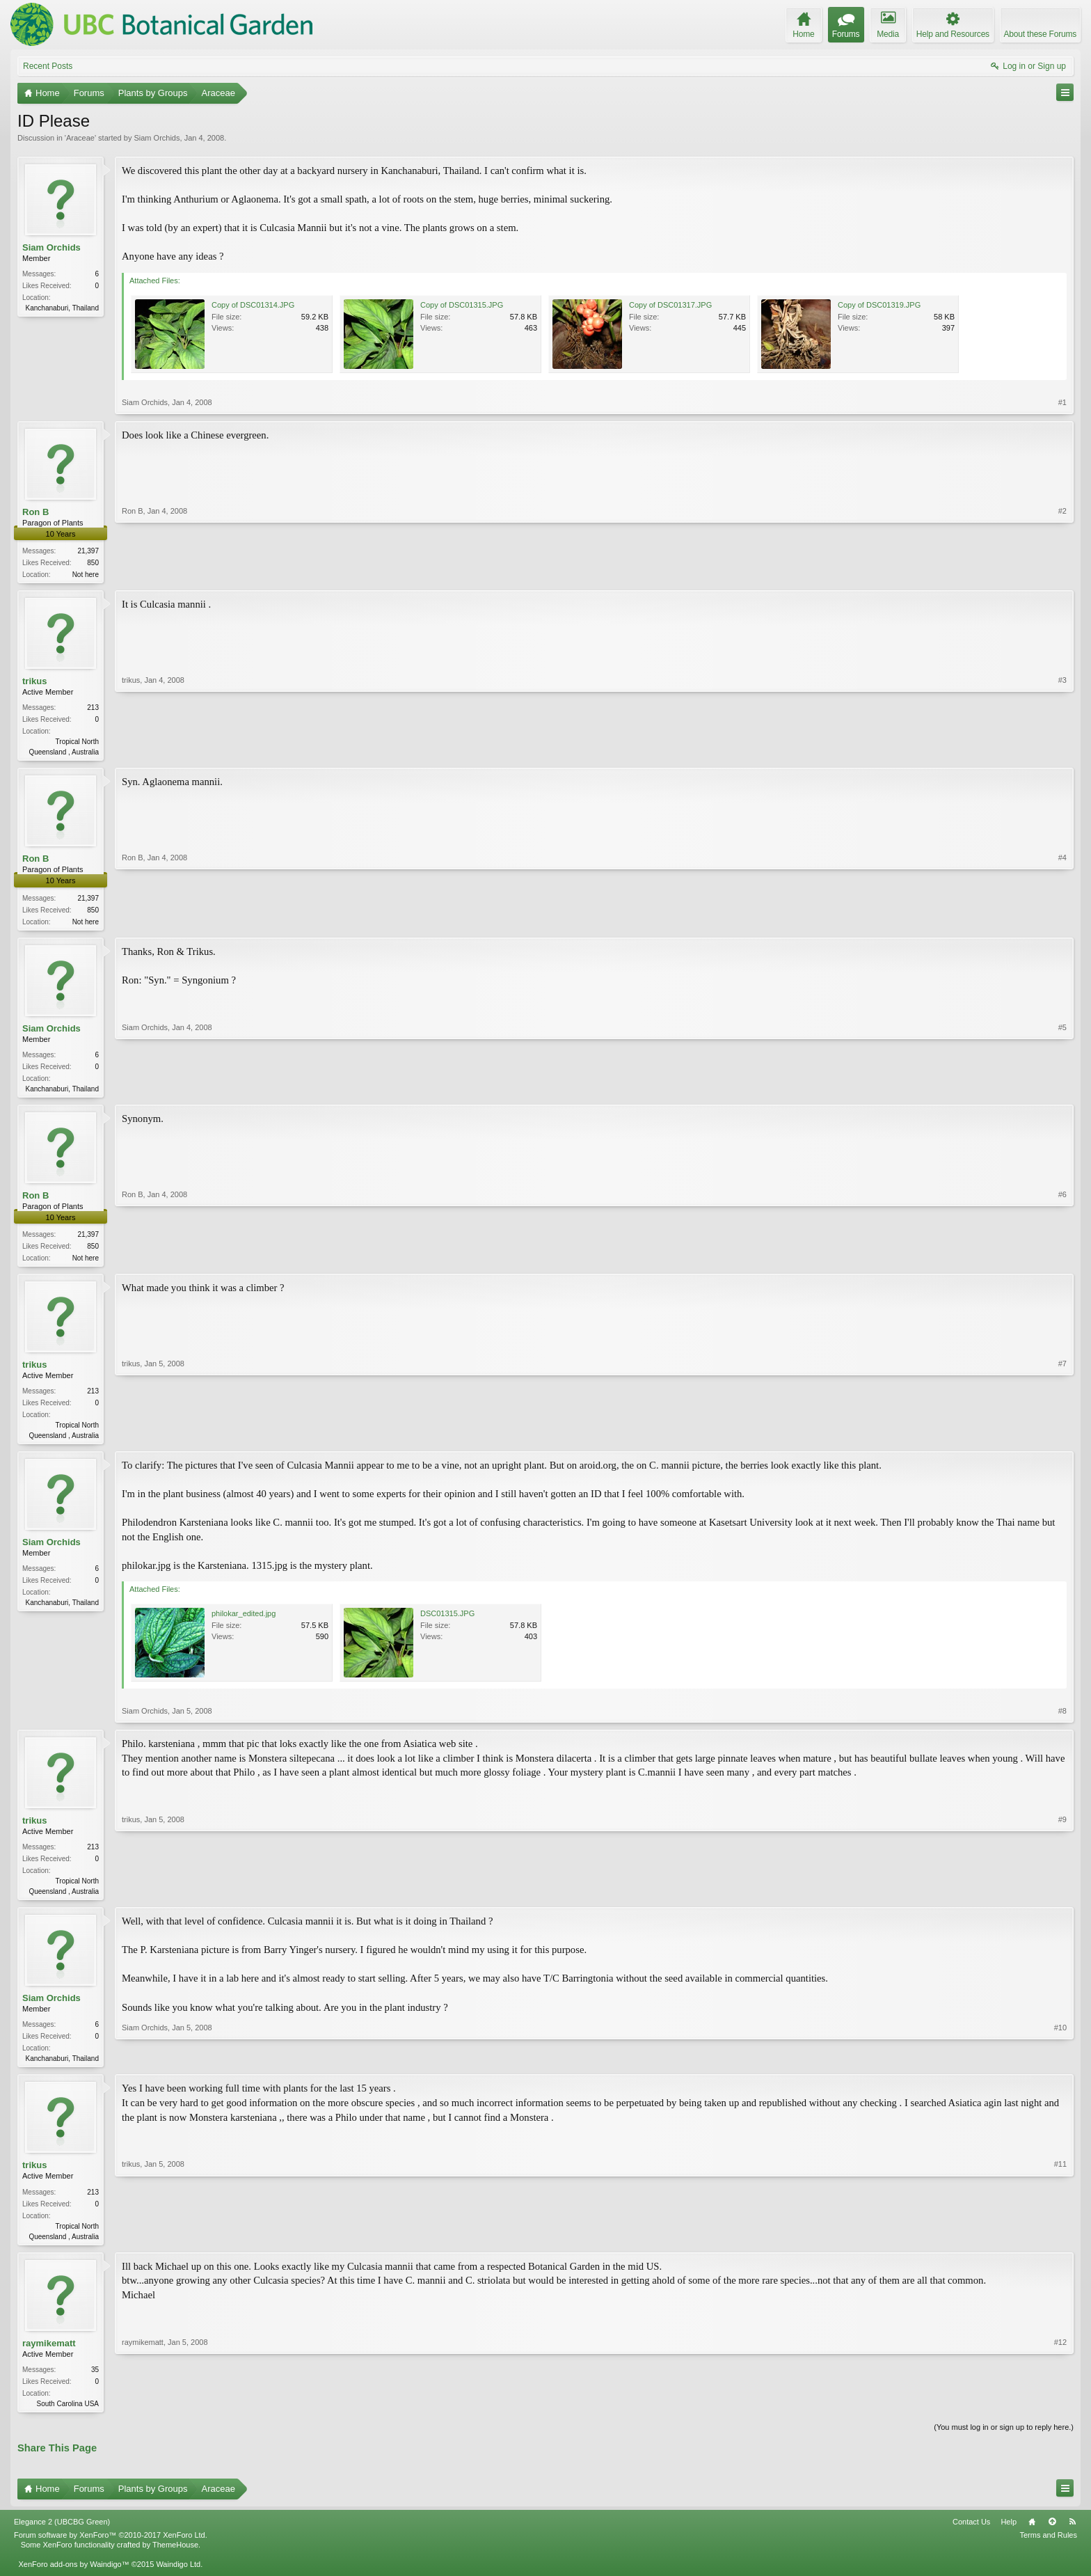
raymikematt (49, 2355)
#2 (1062, 573)
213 (93, 709)
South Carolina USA (68, 2415)
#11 (1060, 2245)
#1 (1062, 402)
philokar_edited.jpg (244, 1622)
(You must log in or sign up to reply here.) (1004, 2440)
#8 (1062, 1719)
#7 (1062, 1441)
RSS (1072, 2536)
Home (1032, 2536)
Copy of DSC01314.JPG (253, 305)
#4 (1062, 922)
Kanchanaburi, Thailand (62, 308)
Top (1052, 2536)
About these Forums (1040, 34)
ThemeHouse (175, 2558)
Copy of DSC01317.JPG (670, 305)
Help (1009, 2535)
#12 (1060, 2414)
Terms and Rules (1048, 2549)
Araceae (80, 138)
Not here (85, 574)
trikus (34, 682)
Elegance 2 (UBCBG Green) (62, 2535)
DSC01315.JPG (447, 1622)
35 (95, 2381)
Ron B (35, 512)
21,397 (88, 551)
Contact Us (971, 2535)
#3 (1062, 752)
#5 (1062, 1090)
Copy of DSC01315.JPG (461, 305)
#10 (1060, 2066)
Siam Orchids (157, 138)
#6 (1062, 1261)
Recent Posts (47, 66)
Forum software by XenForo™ (110, 2549)
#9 (1062, 1898)
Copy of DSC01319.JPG (879, 305)
